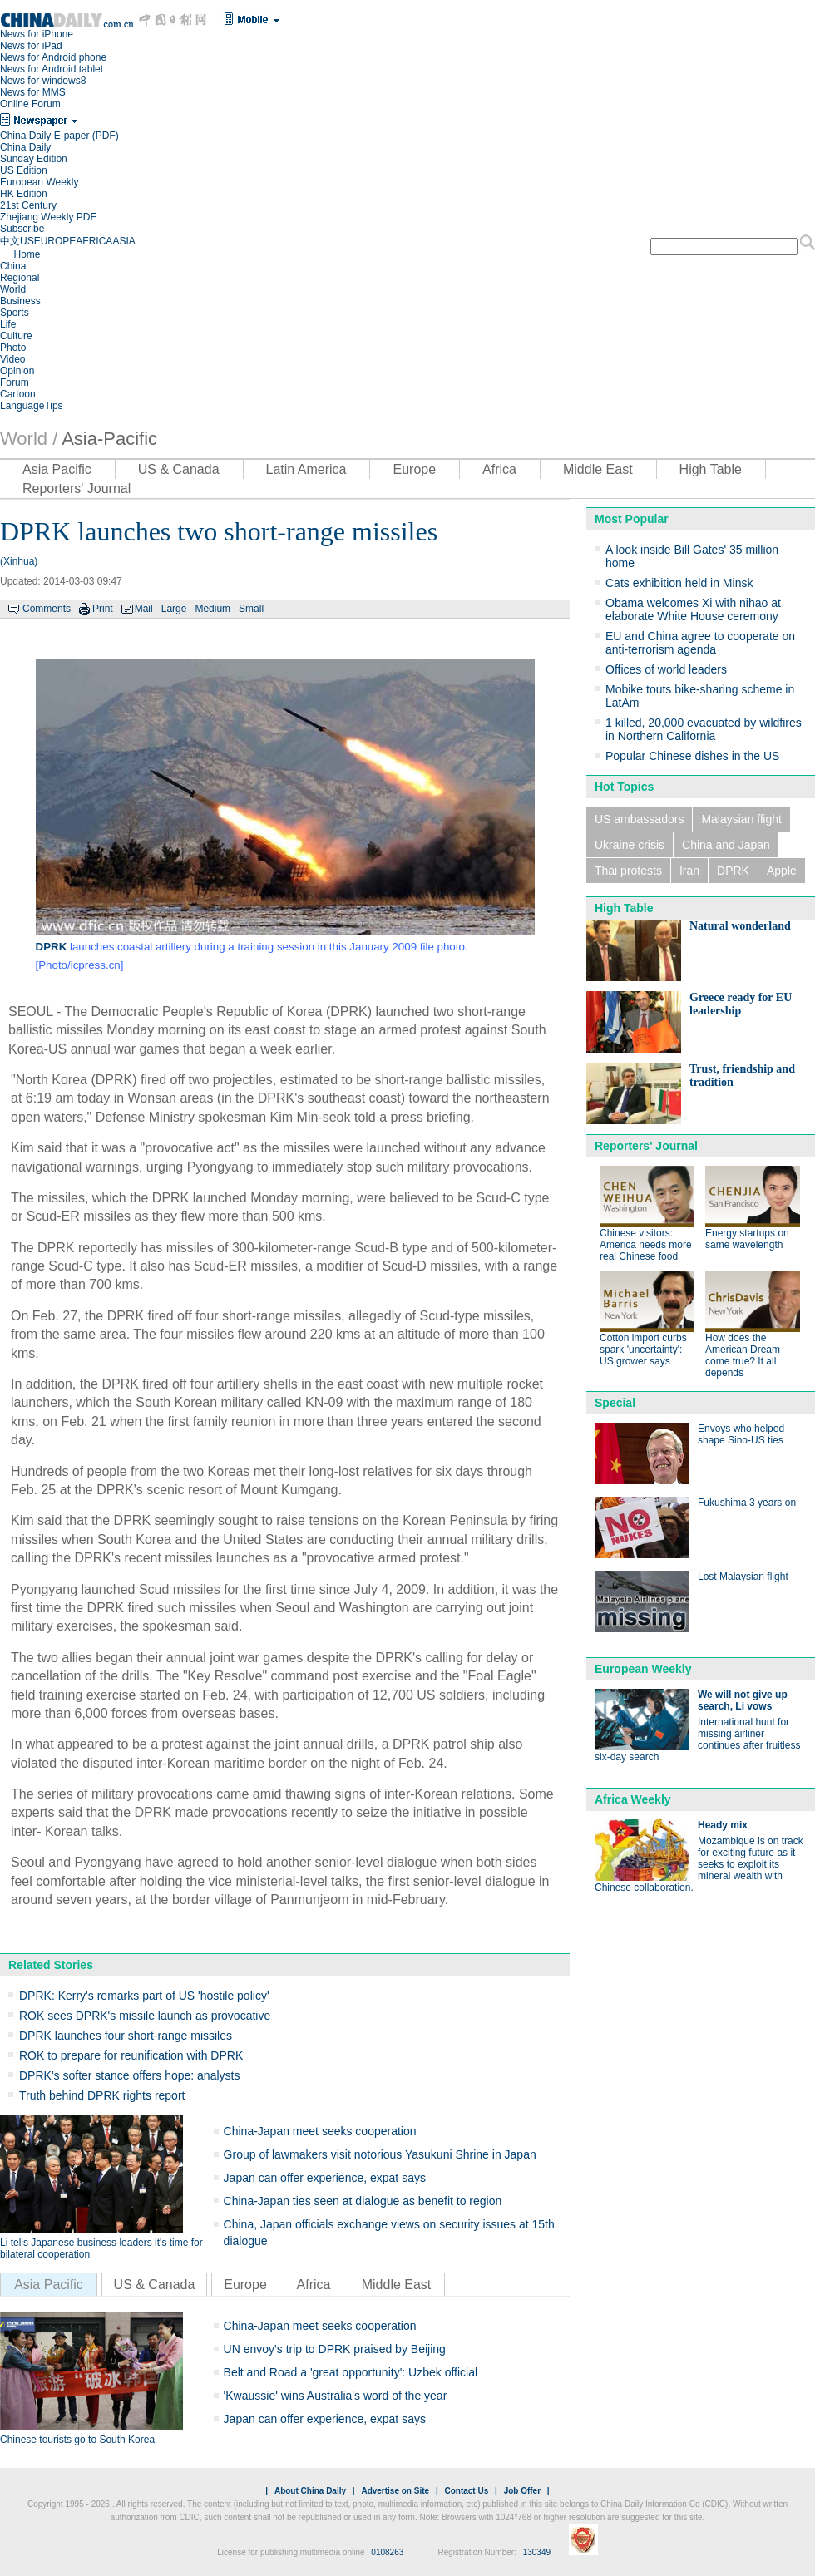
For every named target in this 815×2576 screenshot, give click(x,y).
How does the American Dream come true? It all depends (742, 1355)
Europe (414, 469)
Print (102, 608)
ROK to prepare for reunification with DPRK (131, 2055)
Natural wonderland (740, 926)
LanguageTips (31, 406)
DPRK (733, 870)
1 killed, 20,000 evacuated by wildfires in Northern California (703, 729)
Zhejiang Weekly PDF (48, 217)
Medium (212, 608)
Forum (14, 382)
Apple (782, 870)
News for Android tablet (51, 69)
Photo (13, 347)
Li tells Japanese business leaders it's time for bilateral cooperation (101, 2248)
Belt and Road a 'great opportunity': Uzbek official (351, 2372)
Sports (14, 312)
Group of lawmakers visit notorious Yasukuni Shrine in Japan (380, 2154)
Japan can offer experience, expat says (325, 2177)
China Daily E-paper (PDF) (59, 135)
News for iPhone (36, 34)
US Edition (23, 170)
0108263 (387, 2552)
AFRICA (94, 241)
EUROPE (55, 241)
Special (615, 1402)
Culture (16, 336)
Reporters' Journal (76, 488)
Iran (689, 870)
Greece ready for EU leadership (740, 1004)
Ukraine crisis (629, 844)
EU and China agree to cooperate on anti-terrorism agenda (700, 642)
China (13, 266)
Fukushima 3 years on (747, 1502)
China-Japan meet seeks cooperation (320, 2131)
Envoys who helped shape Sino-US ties (741, 1434)
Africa (499, 469)
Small (251, 608)
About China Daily (310, 2490)
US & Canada (179, 469)
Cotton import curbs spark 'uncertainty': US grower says (643, 1349)
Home (26, 254)
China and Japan (726, 844)
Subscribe (22, 228)
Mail (144, 608)
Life (8, 324)
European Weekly (39, 182)
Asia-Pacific (109, 438)
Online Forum (30, 104)
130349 (537, 2552)
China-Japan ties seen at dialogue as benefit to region (363, 2201)
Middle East (598, 469)
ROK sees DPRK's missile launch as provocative (144, 2015)
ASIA (123, 241)
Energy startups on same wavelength (747, 1239)
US (27, 241)
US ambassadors (639, 819)
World (13, 289)
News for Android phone (53, 57)
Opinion (17, 371)
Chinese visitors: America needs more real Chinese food (646, 1244)
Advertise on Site (395, 2490)
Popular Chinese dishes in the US (692, 755)
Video (12, 359)
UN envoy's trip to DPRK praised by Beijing (335, 2349)
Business (20, 301)
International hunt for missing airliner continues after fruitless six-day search (697, 1739)
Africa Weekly (633, 1799)
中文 (10, 241)
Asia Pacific (56, 469)
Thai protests (628, 870)
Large (174, 608)
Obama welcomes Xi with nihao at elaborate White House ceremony (693, 609)
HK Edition (23, 194)
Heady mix (723, 1825)
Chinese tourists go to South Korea (77, 2439)
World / (28, 438)
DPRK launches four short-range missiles (125, 2035)
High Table (710, 469)
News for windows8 (43, 80)
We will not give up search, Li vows (743, 1700)
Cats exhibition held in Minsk (679, 583)
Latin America (306, 469)
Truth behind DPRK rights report (102, 2095)
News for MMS (33, 92)
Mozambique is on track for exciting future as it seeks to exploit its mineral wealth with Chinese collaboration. (699, 1864)
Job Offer (522, 2490)
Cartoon (18, 394)
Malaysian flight (741, 819)
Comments (46, 608)
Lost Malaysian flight (743, 1576)
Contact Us (466, 2490)
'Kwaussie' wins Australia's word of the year (335, 2395)
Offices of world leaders (666, 669)
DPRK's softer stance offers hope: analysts (129, 2075)
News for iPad (31, 46)
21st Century (28, 205)
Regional (19, 278)
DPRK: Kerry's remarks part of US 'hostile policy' (144, 1995)
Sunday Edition (33, 159)
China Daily (25, 147)
